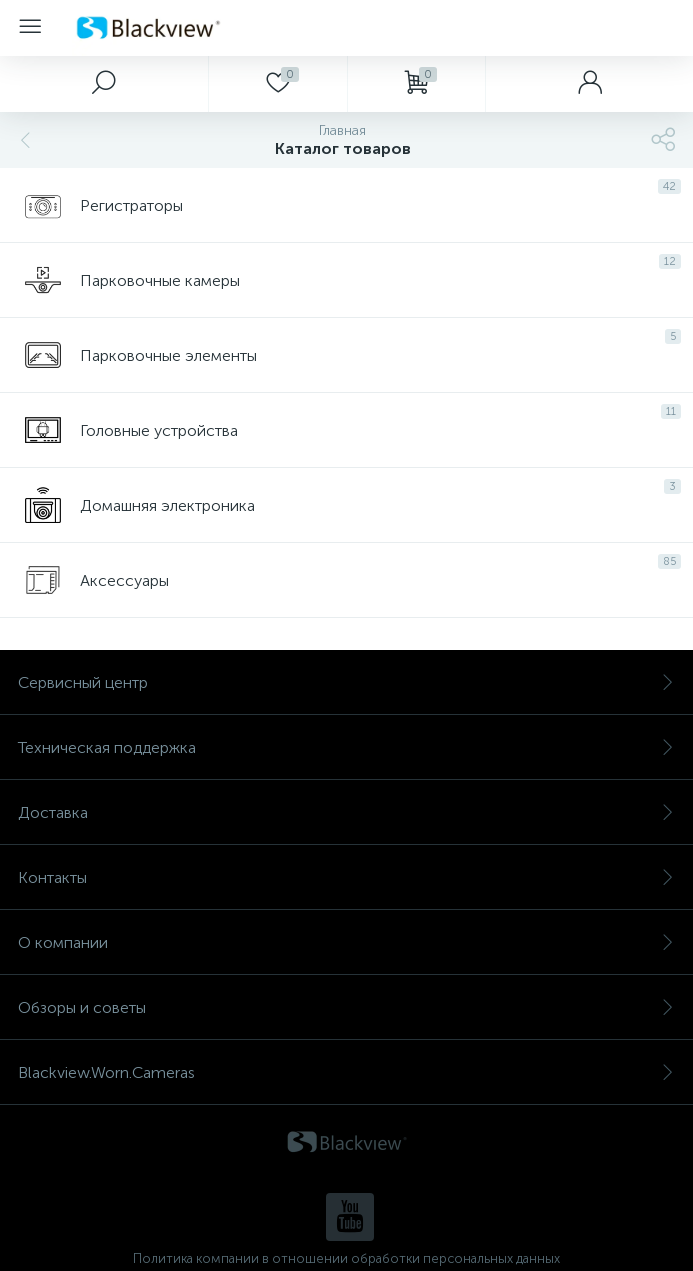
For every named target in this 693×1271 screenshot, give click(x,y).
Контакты (346, 877)
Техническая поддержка (346, 747)
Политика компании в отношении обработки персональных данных (346, 1258)
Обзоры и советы (346, 1007)
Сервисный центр (346, 682)
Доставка (346, 812)
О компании (346, 942)
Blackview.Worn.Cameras (346, 1072)
